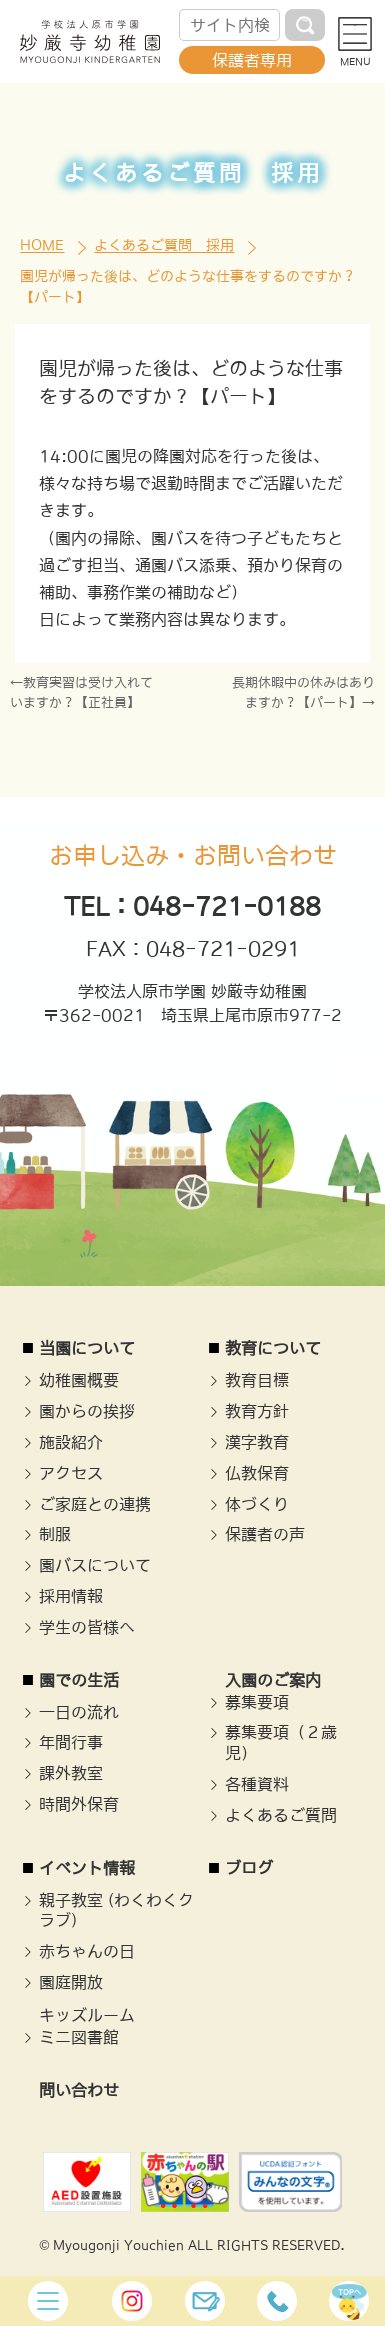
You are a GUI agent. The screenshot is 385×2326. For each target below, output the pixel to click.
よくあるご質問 (281, 1815)
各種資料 (257, 1784)
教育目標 (257, 1380)
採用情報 (71, 1596)
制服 (55, 1534)
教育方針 (257, 1411)
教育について (273, 1348)
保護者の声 (265, 1534)
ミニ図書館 (79, 2037)
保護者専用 (252, 60)
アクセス (71, 1473)
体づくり (257, 1504)
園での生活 (79, 1680)
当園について (87, 1348)
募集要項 (257, 1702)
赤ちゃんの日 (87, 1951)
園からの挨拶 (87, 1411)
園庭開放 (71, 1982)
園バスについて (95, 1565)
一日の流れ (79, 1712)
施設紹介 (71, 1442)
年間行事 (71, 1742)
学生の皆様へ (87, 1627)
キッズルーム (87, 2015)
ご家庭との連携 (95, 1504)
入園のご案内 (273, 1680)
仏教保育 (257, 1473)
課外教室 (71, 1773)
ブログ (249, 1868)
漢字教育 (257, 1442)
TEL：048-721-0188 (192, 906)
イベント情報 (87, 1868)
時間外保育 (79, 1804)
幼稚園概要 (79, 1380)
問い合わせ (79, 2090)
